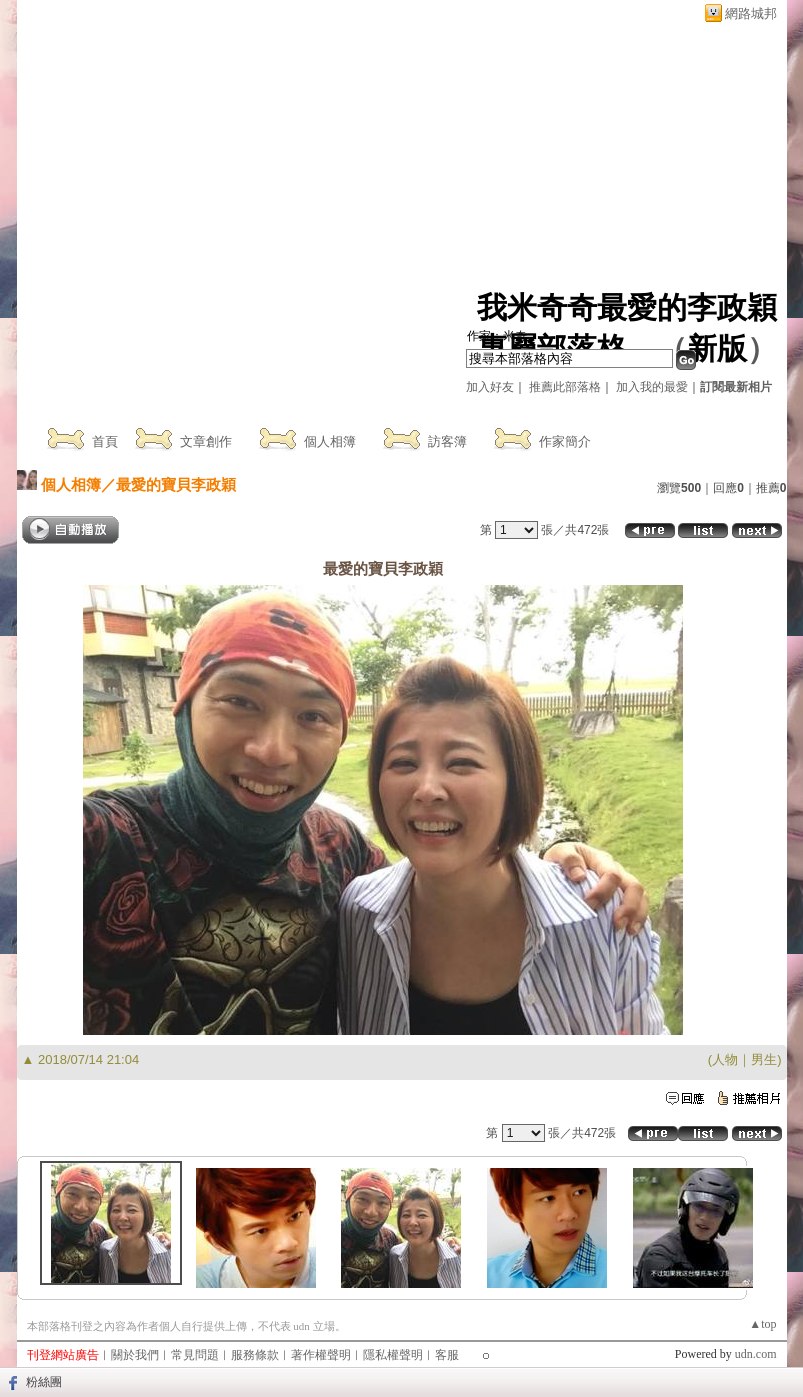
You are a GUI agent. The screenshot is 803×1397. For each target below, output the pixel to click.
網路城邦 (751, 13)
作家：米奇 (497, 336)
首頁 (105, 441)
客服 (447, 1355)
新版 (717, 348)
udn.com (756, 1354)
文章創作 (206, 441)
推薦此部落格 (565, 387)
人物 (725, 1059)
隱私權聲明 (393, 1355)
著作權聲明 (321, 1355)
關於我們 (135, 1355)
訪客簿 (447, 441)
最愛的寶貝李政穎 (176, 484)
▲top (762, 1324)
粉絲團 (44, 1382)
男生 (764, 1059)
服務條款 (255, 1355)
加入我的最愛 (652, 387)
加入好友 (490, 387)
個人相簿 (330, 441)
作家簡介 (565, 441)
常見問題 (195, 1355)
